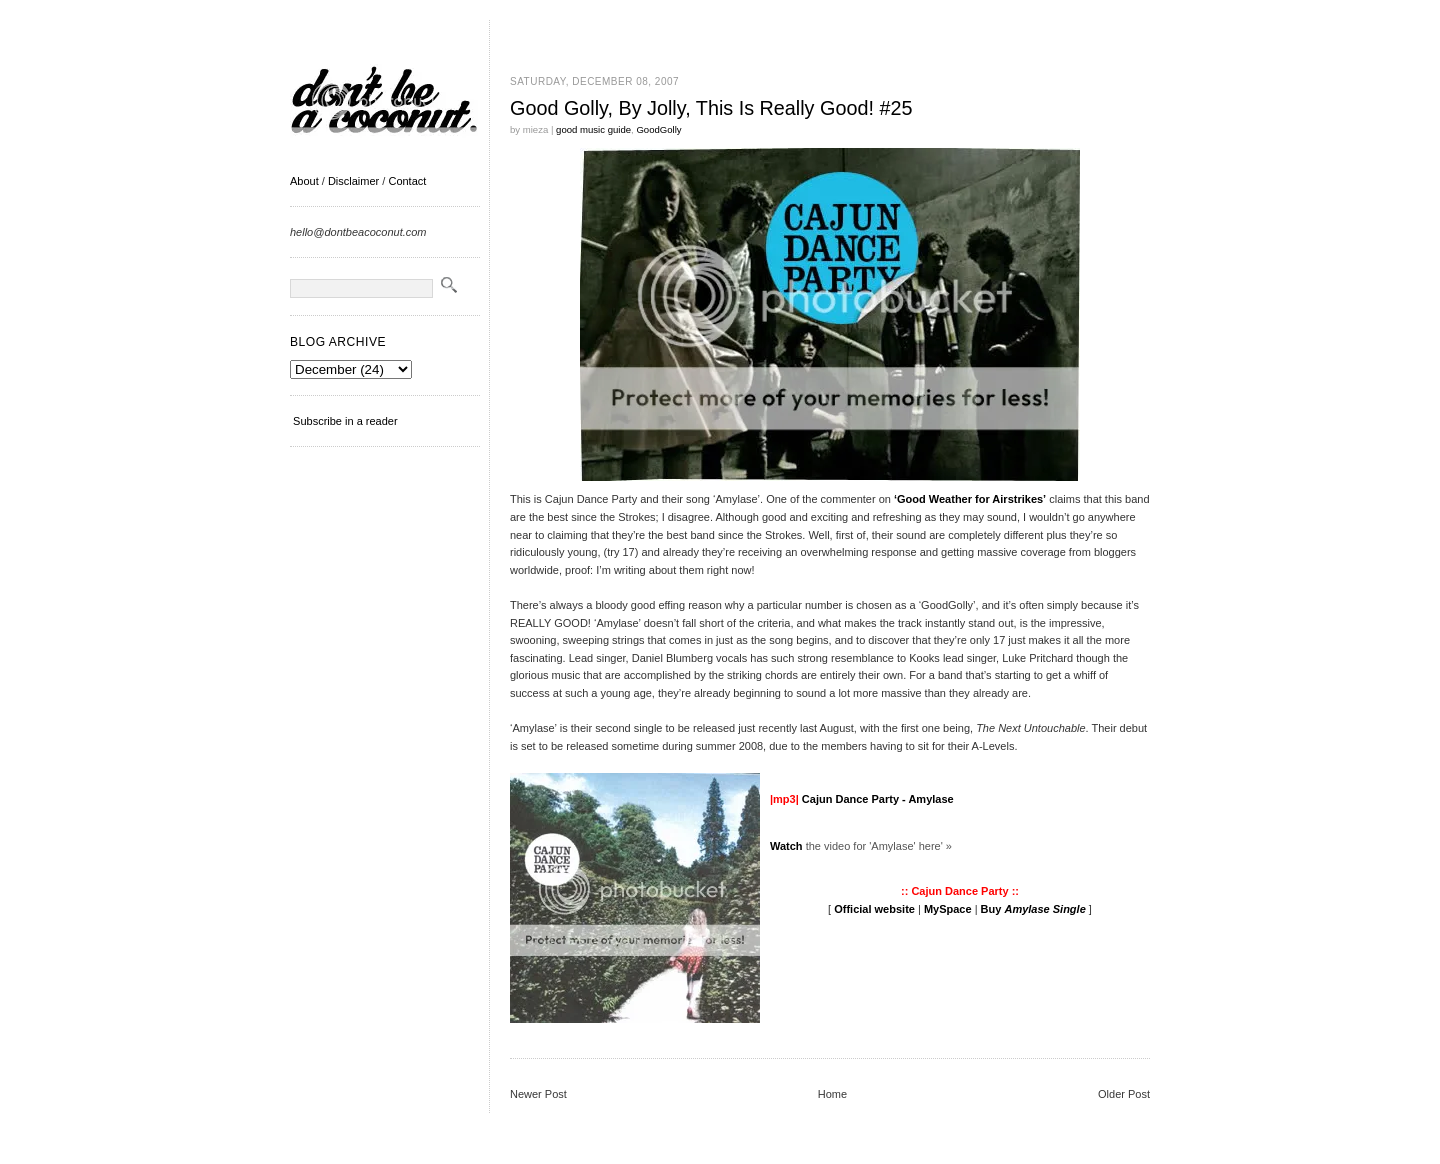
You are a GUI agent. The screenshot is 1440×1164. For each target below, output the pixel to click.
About (304, 181)
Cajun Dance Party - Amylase (878, 799)
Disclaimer (353, 181)
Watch (786, 846)
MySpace (948, 909)
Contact (407, 181)
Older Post (1124, 1094)
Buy (993, 909)
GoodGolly (658, 129)
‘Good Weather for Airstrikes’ (970, 499)
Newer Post (538, 1094)
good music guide (593, 129)
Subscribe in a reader (345, 421)
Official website (874, 909)
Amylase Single (1044, 909)
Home (832, 1094)
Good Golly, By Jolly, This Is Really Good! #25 (711, 108)
